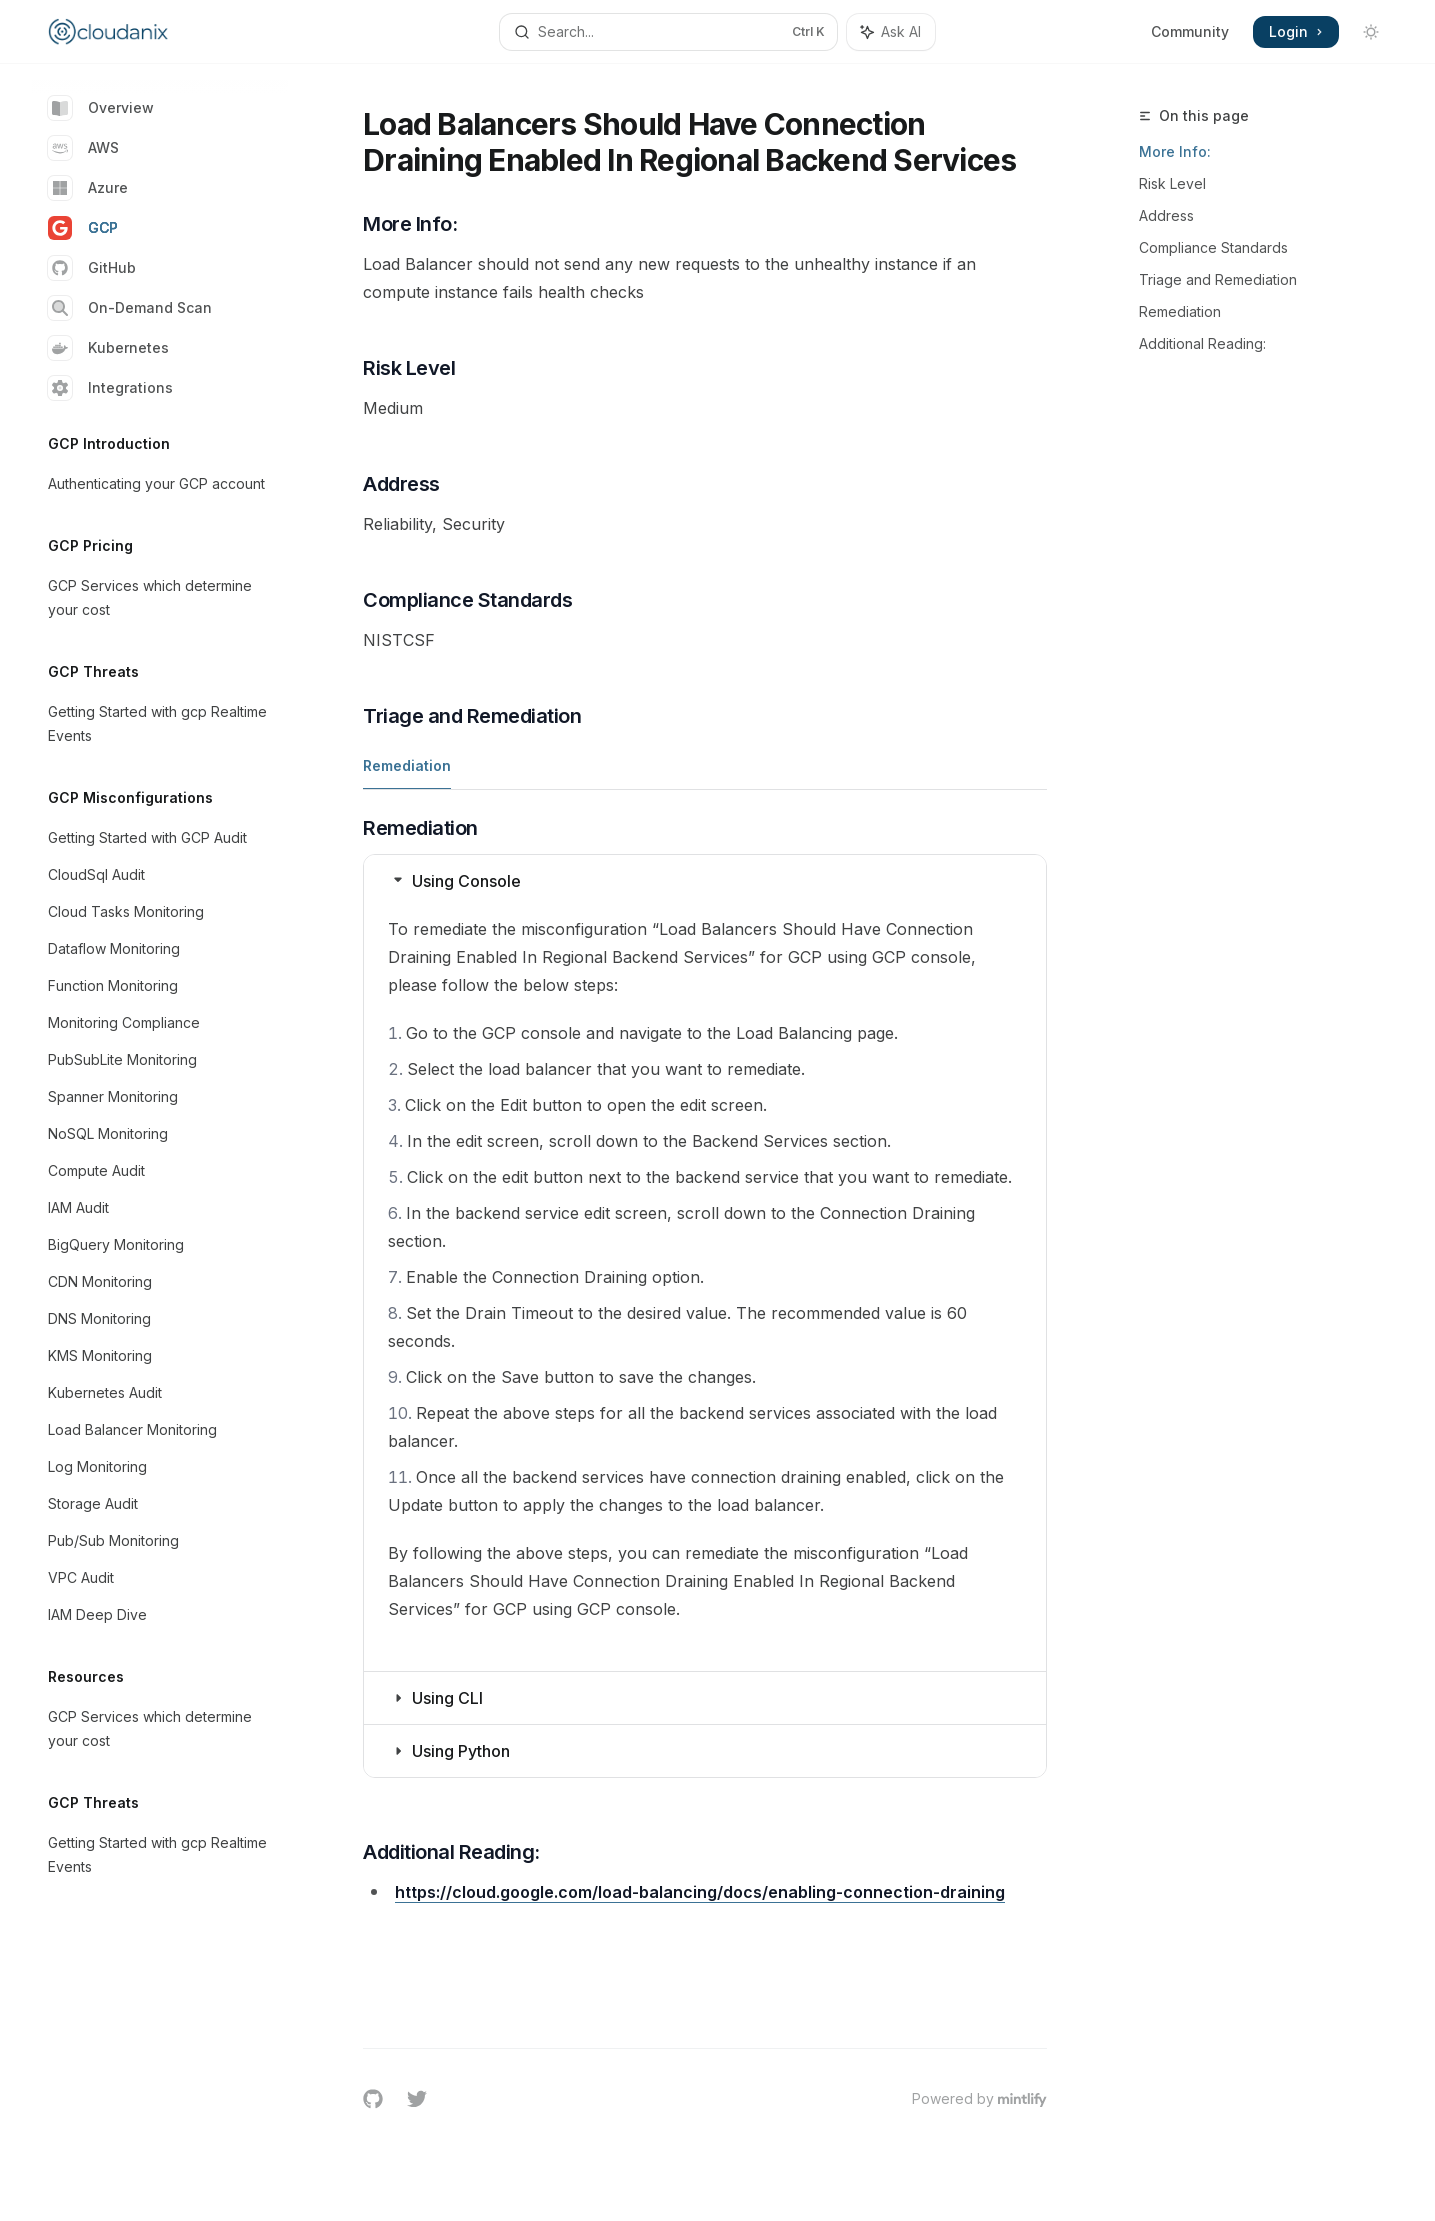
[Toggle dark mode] (1371, 32)
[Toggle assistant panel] (891, 32)
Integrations (110, 388)
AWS (83, 148)
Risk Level (1172, 183)
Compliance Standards (1213, 247)
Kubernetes (108, 348)
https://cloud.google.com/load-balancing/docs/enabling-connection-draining (700, 1892)
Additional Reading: (1202, 343)
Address (1166, 215)
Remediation (1180, 311)
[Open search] (669, 32)
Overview (101, 108)
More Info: (1175, 151)
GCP (83, 228)
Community (1190, 31)
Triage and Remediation (1218, 279)
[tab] (407, 765)
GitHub (92, 268)
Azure (88, 188)
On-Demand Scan (130, 308)
